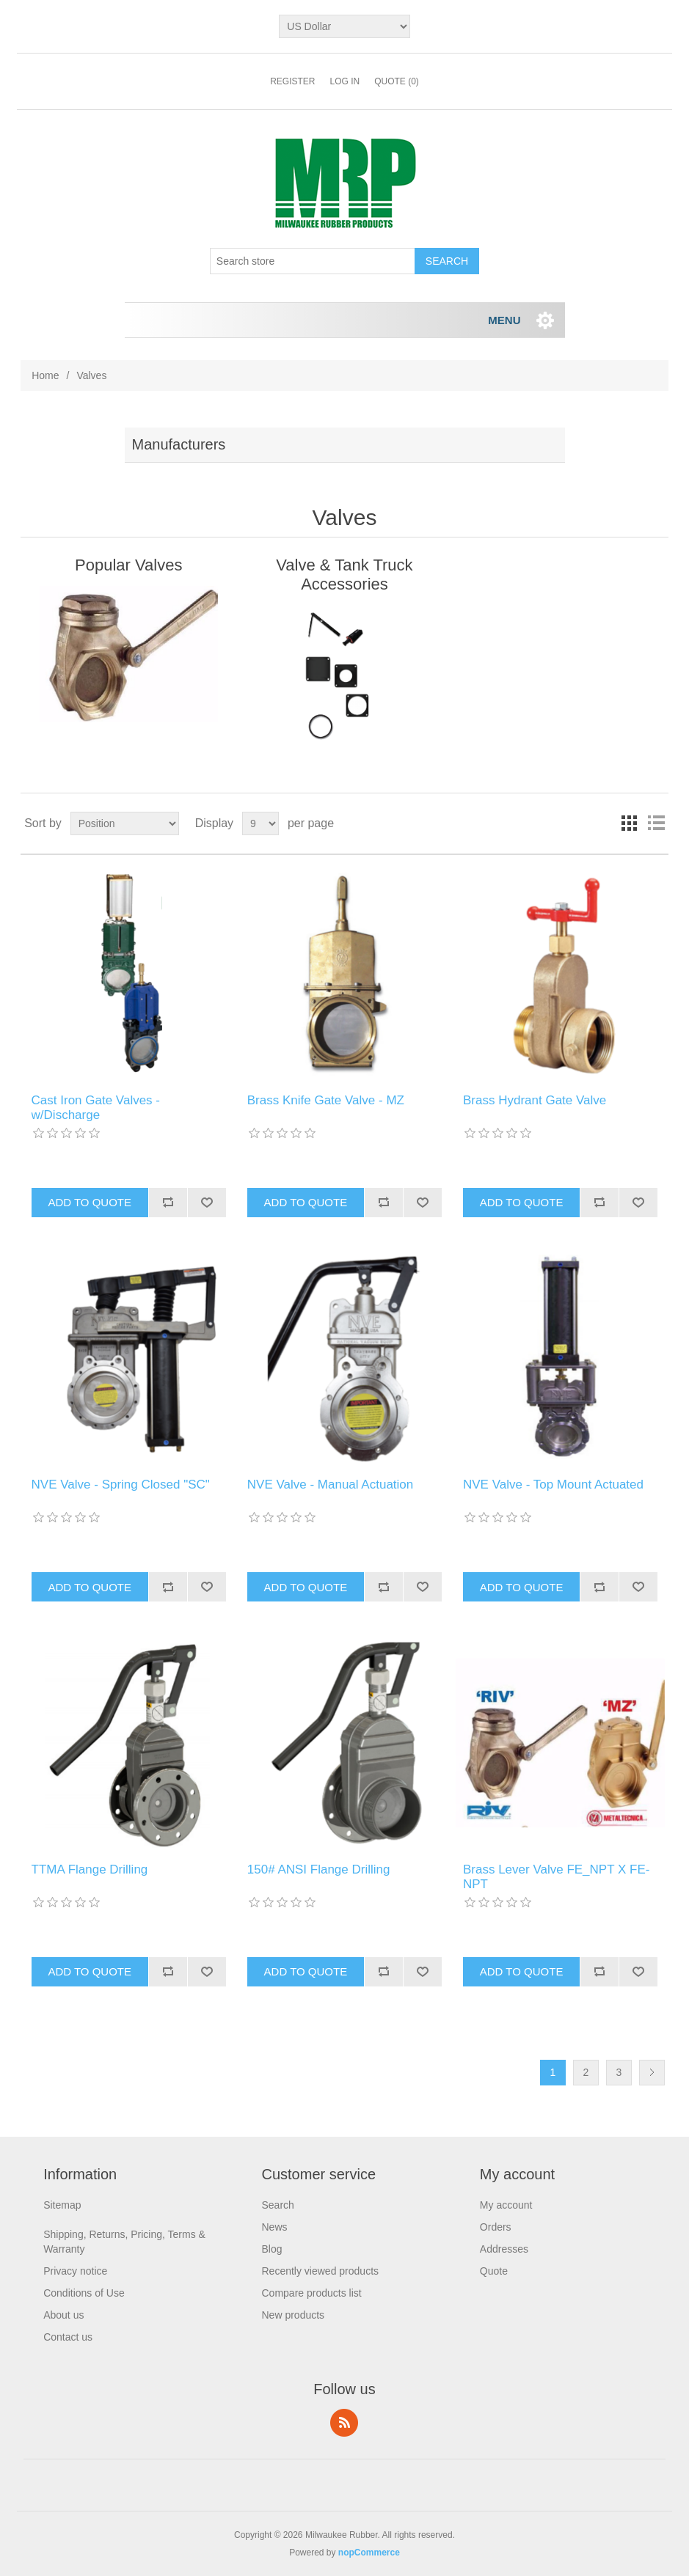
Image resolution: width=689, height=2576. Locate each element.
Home (45, 375)
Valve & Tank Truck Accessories (344, 574)
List (656, 823)
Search (278, 2205)
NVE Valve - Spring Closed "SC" (121, 1484)
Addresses (504, 2249)
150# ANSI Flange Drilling (318, 1869)
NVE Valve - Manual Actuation (330, 1484)
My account (506, 2205)
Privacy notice (75, 2271)
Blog (272, 2249)
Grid (629, 823)
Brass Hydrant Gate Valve (534, 1100)
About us (63, 2315)
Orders (495, 2227)
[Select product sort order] (124, 823)
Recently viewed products (320, 2271)
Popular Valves (128, 565)
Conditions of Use (84, 2293)
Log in (344, 81)
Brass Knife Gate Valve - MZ (325, 1100)
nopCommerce (369, 2552)
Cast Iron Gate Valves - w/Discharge (96, 1107)
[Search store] (312, 261)
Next (652, 2072)
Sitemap (62, 2205)
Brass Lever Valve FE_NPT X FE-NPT (556, 1877)
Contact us (67, 2337)
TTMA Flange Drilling (90, 1869)
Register (292, 81)
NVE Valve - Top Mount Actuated (553, 1484)
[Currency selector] (344, 26)
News (275, 2227)
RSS (344, 2423)
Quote (494, 2271)
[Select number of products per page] (260, 823)
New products (293, 2315)
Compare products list (312, 2293)
